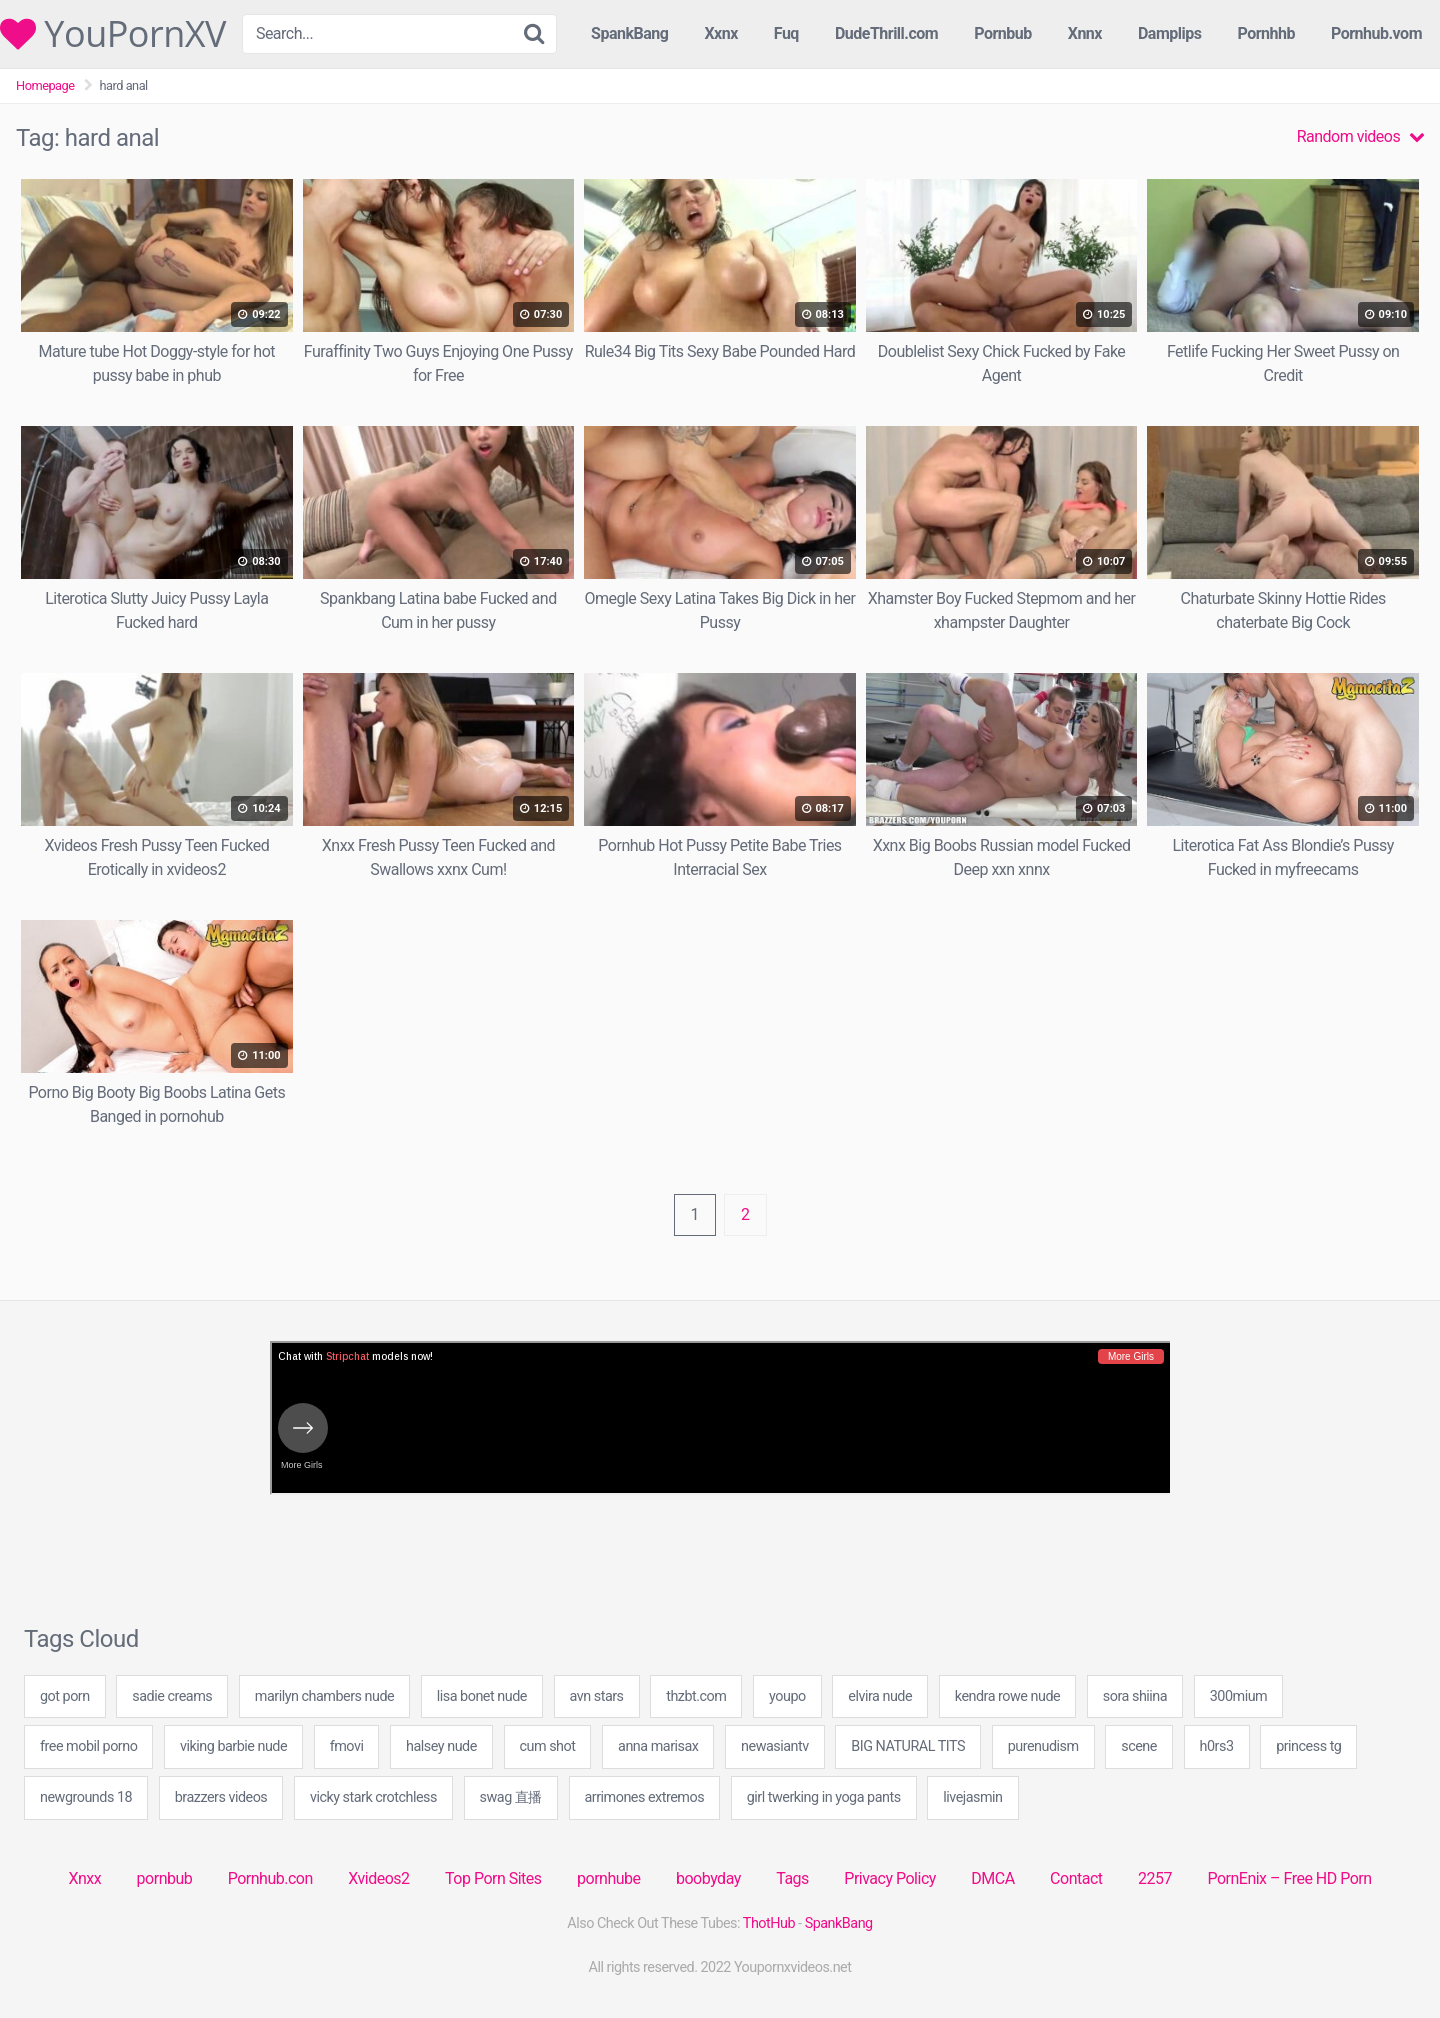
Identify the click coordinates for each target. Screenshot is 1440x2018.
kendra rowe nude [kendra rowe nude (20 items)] (1007, 1696)
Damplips (1170, 33)
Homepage (45, 85)
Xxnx (720, 33)
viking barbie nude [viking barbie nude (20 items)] (233, 1746)
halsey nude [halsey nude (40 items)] (441, 1746)
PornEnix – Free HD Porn (1289, 1878)
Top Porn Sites (493, 1878)
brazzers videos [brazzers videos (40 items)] (221, 1797)
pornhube (608, 1878)
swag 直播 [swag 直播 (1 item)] (511, 1797)
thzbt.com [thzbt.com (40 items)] (696, 1696)
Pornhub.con (270, 1878)
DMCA (992, 1878)
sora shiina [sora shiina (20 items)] (1135, 1696)
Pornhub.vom (1376, 33)
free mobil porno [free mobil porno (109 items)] (88, 1746)
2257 (1155, 1878)
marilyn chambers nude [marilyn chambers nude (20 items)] (324, 1696)
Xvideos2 (378, 1878)
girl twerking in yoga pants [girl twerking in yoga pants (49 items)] (824, 1797)
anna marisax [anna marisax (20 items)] (658, 1746)
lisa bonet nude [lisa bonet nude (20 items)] (482, 1696)
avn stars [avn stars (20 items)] (597, 1696)
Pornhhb (1266, 33)
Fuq (786, 33)
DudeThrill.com (886, 33)
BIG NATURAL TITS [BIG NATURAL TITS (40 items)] (908, 1746)
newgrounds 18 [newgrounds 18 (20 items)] (86, 1797)
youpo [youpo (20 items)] (787, 1696)
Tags (792, 1878)
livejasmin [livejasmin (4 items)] (972, 1797)
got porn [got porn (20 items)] (65, 1696)
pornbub (165, 1878)
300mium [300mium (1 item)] (1238, 1696)
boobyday (708, 1878)
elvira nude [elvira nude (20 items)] (880, 1696)
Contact (1076, 1878)
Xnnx (1085, 33)
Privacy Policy (890, 1878)
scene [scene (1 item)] (1139, 1746)
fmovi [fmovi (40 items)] (347, 1746)
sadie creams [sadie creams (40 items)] (172, 1696)
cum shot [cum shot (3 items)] (548, 1746)
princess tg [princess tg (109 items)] (1308, 1746)
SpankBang (629, 33)
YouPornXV (113, 34)
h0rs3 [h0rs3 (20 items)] (1217, 1746)
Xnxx (84, 1878)
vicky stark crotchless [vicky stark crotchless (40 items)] (373, 1797)
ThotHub (769, 1923)
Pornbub (1003, 33)
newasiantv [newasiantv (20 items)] (775, 1746)
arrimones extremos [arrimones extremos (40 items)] (645, 1797)
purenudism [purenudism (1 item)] (1043, 1746)
